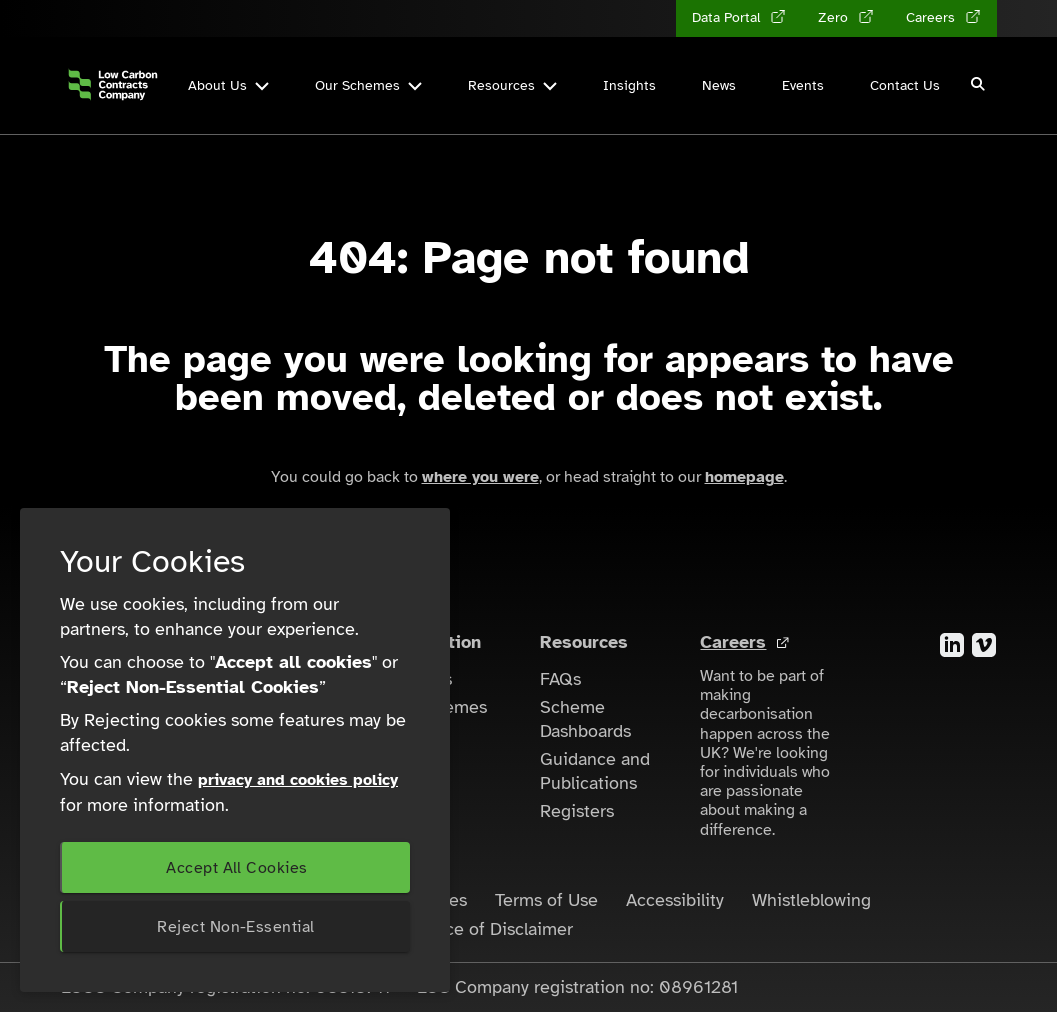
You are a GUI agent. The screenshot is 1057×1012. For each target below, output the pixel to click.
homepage (744, 477)
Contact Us (905, 85)
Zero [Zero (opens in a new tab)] (835, 17)
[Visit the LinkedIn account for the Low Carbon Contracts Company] (952, 644)
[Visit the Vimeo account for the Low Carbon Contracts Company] (984, 644)
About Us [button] (228, 85)
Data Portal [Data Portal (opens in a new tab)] (728, 17)
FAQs (560, 679)
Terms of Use (546, 900)
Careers (733, 642)
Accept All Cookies (236, 868)
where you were (480, 477)
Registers (577, 811)
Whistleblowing (811, 900)
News (719, 85)
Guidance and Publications (595, 771)
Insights (629, 85)
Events (803, 85)
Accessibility (675, 900)
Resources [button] (512, 85)
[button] (980, 86)
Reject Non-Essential (235, 927)
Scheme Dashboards (585, 719)
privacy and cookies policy (298, 780)
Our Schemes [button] (368, 85)
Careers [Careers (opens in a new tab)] (932, 17)
